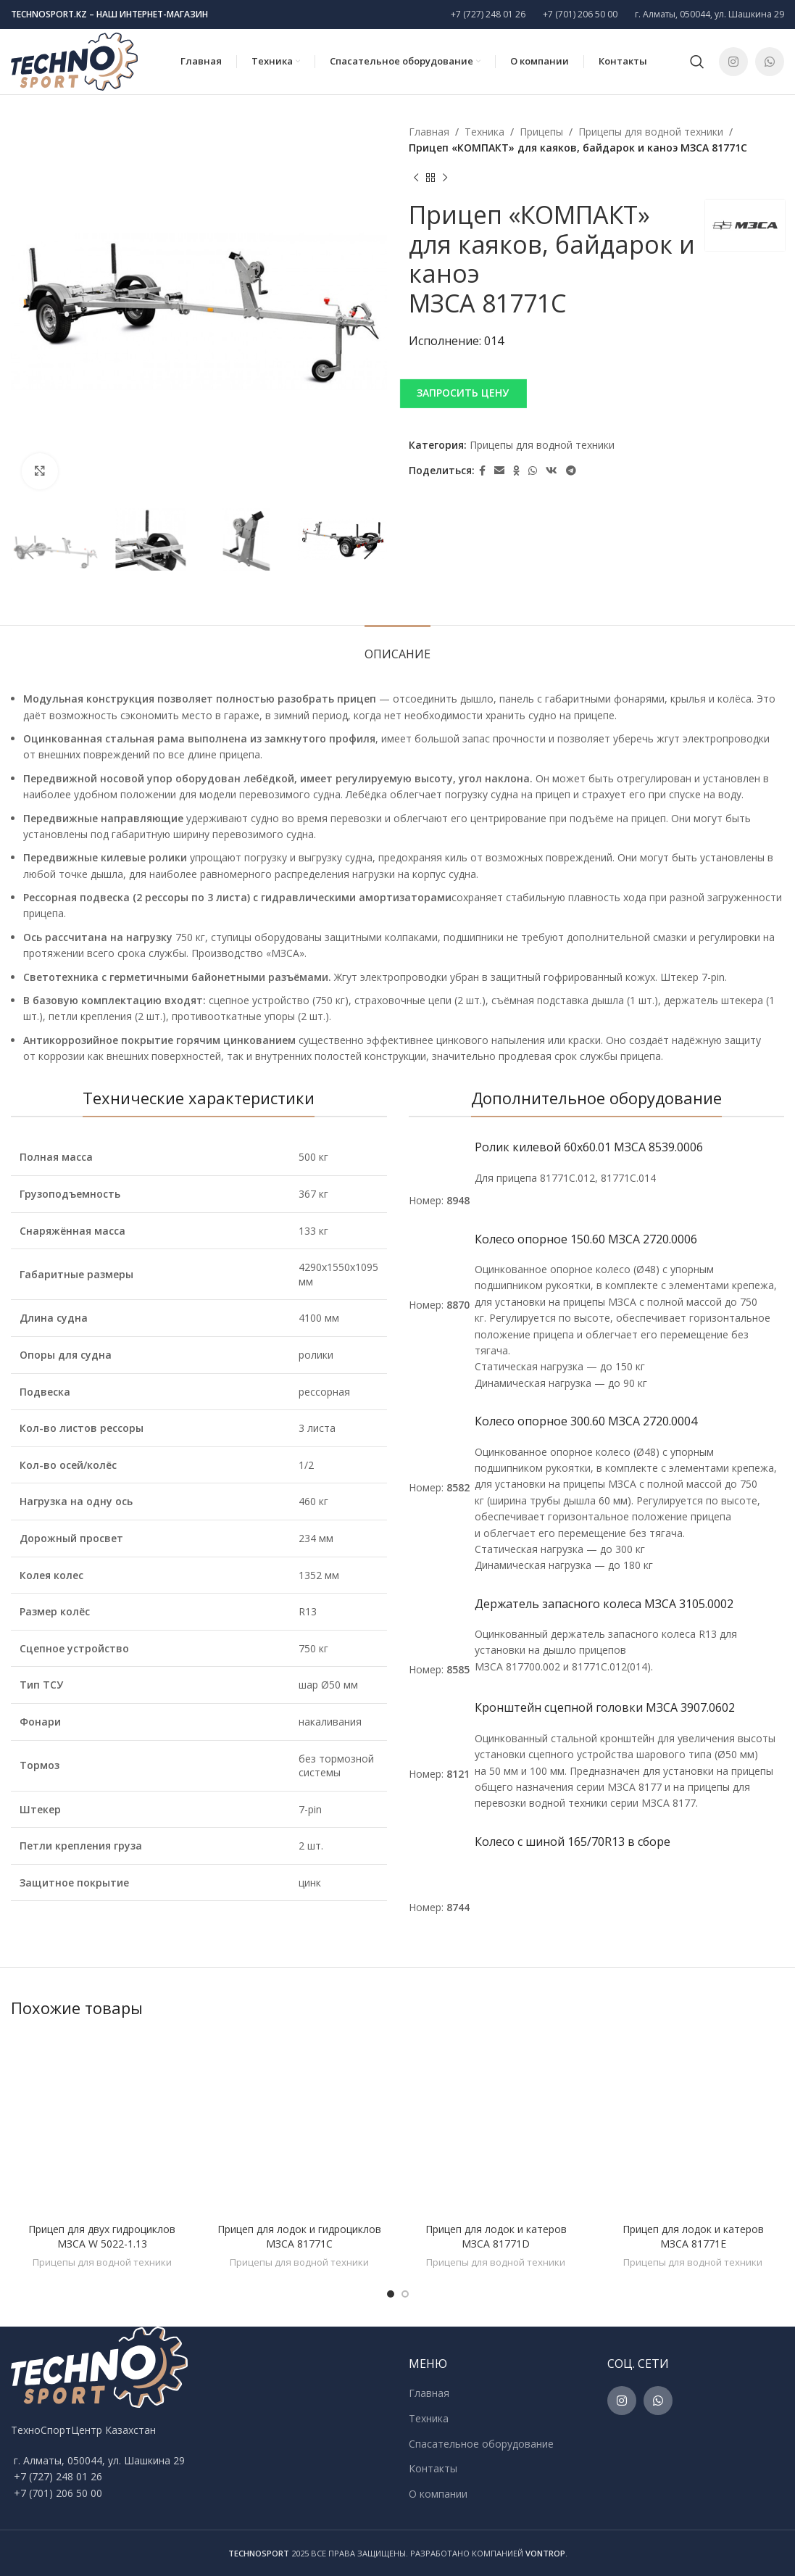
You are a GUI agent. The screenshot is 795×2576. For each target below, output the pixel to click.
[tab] (397, 647)
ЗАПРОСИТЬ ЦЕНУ (463, 392)
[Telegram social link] (571, 471)
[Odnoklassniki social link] (516, 471)
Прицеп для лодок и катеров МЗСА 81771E (693, 2236)
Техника (484, 131)
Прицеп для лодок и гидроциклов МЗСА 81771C (299, 2236)
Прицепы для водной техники (650, 131)
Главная (429, 131)
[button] (597, 393)
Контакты (433, 2468)
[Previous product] (416, 178)
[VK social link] (551, 471)
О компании (438, 2494)
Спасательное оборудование (481, 2444)
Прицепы (541, 131)
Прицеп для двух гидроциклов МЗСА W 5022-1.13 (101, 2236)
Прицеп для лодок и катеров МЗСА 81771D (496, 2236)
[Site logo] (74, 60)
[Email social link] (499, 471)
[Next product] (445, 178)
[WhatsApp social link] (769, 61)
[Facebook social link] (482, 471)
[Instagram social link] (733, 61)
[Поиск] (697, 61)
